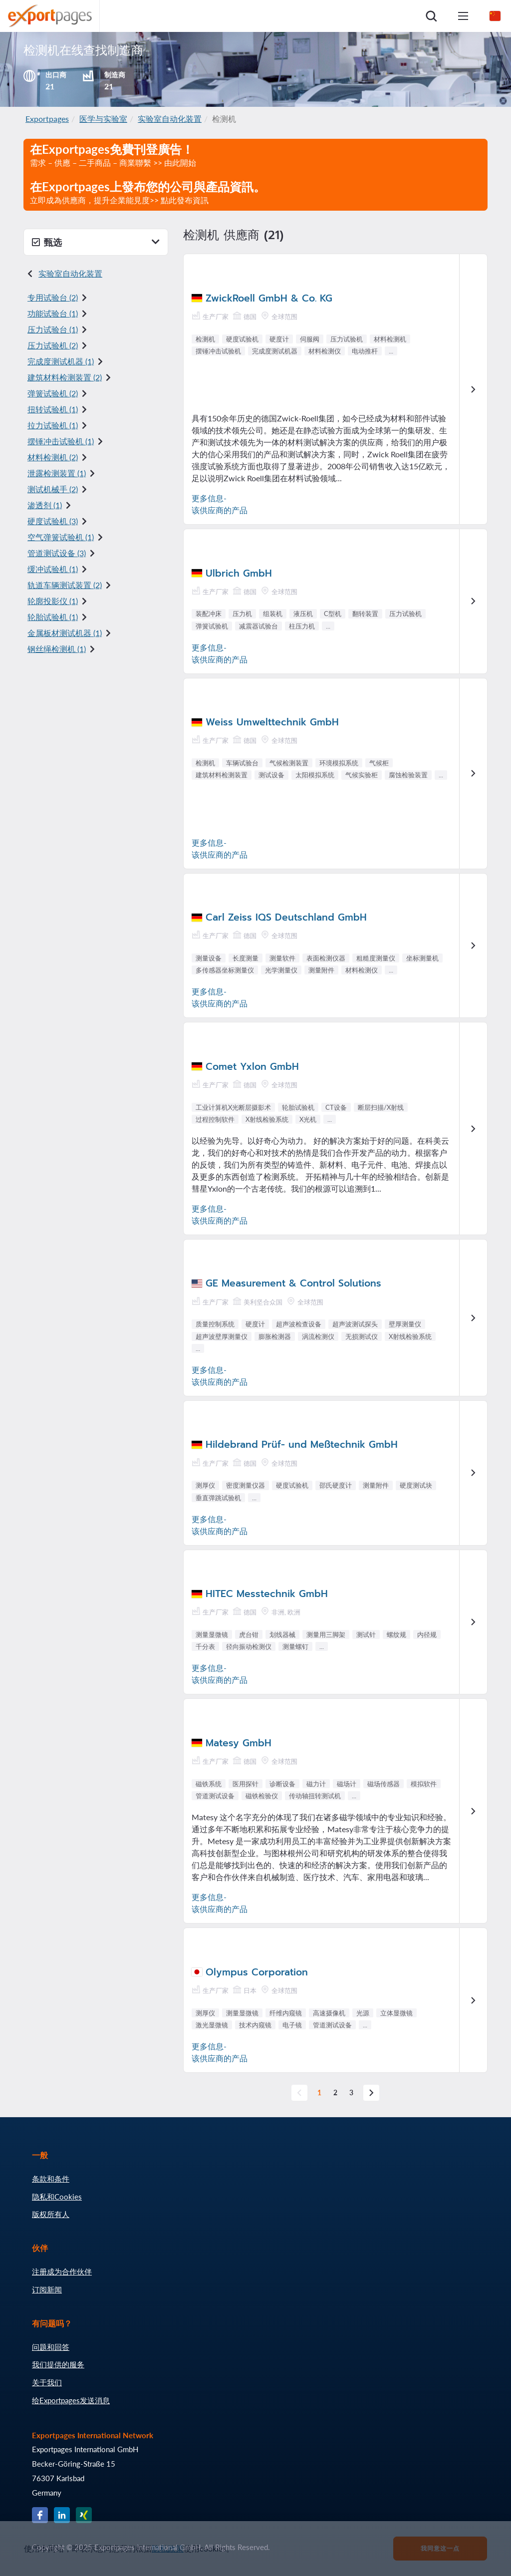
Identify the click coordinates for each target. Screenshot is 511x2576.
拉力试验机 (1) (52, 425)
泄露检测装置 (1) (56, 473)
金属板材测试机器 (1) (64, 633)
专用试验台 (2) (52, 297)
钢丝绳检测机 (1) (56, 648)
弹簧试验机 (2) (52, 393)
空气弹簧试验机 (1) (60, 537)
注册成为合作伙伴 (62, 2271)
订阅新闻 (47, 2289)
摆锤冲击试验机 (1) (60, 441)
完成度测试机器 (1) (60, 361)
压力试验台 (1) (52, 329)
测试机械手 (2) (52, 489)
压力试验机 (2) (52, 345)
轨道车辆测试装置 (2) (64, 585)
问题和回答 (50, 2346)
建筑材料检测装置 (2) (64, 377)
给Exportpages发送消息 (71, 2400)
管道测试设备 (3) (56, 553)
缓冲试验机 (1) (52, 569)
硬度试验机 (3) (52, 521)
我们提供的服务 (58, 2364)
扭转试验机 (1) (52, 409)
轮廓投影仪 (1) (52, 601)
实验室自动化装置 (170, 118)
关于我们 (47, 2382)
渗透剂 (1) (44, 505)
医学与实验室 (103, 118)
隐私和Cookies (57, 2196)
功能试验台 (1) (52, 313)
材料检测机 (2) (52, 457)
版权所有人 (50, 2214)
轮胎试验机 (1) (52, 617)
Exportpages (47, 118)
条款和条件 (50, 2178)
